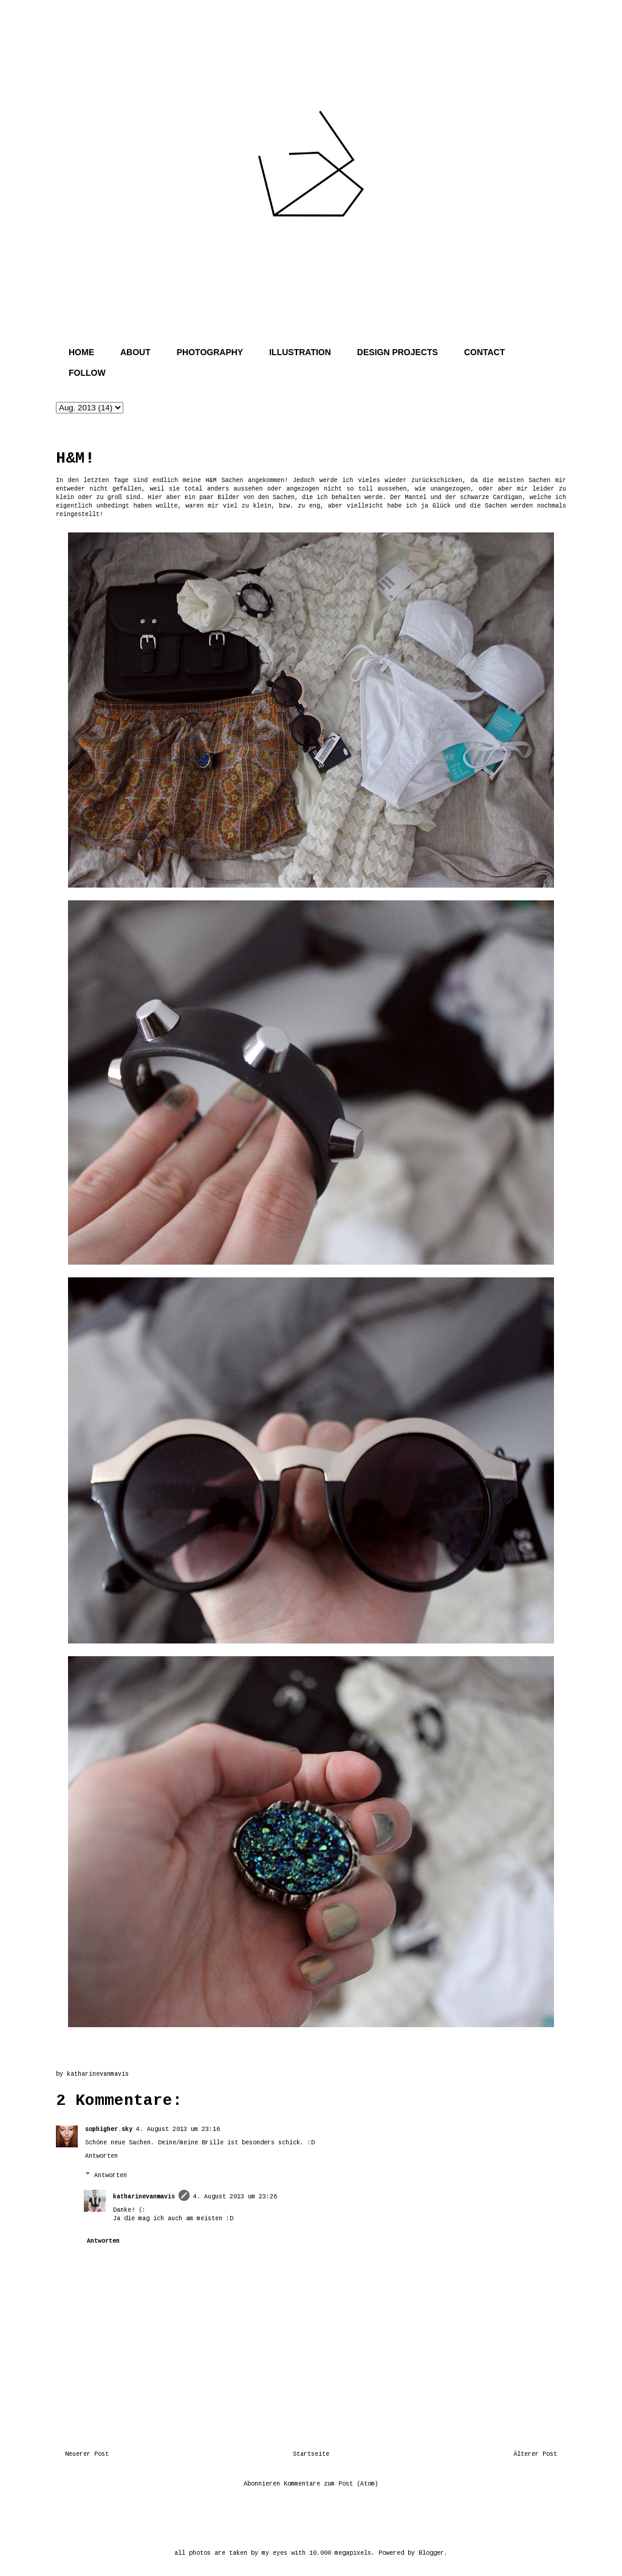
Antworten (101, 2156)
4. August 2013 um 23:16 (178, 2129)
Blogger (431, 2553)
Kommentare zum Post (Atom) (331, 2484)
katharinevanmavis (144, 2197)
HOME (81, 352)
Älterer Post (535, 2454)
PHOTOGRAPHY (210, 352)
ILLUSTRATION (300, 352)
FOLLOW (87, 373)
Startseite (311, 2454)
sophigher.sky (108, 2129)
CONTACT (484, 352)
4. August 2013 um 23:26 (235, 2197)
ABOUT (135, 352)
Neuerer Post (87, 2454)
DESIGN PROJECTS (397, 352)
